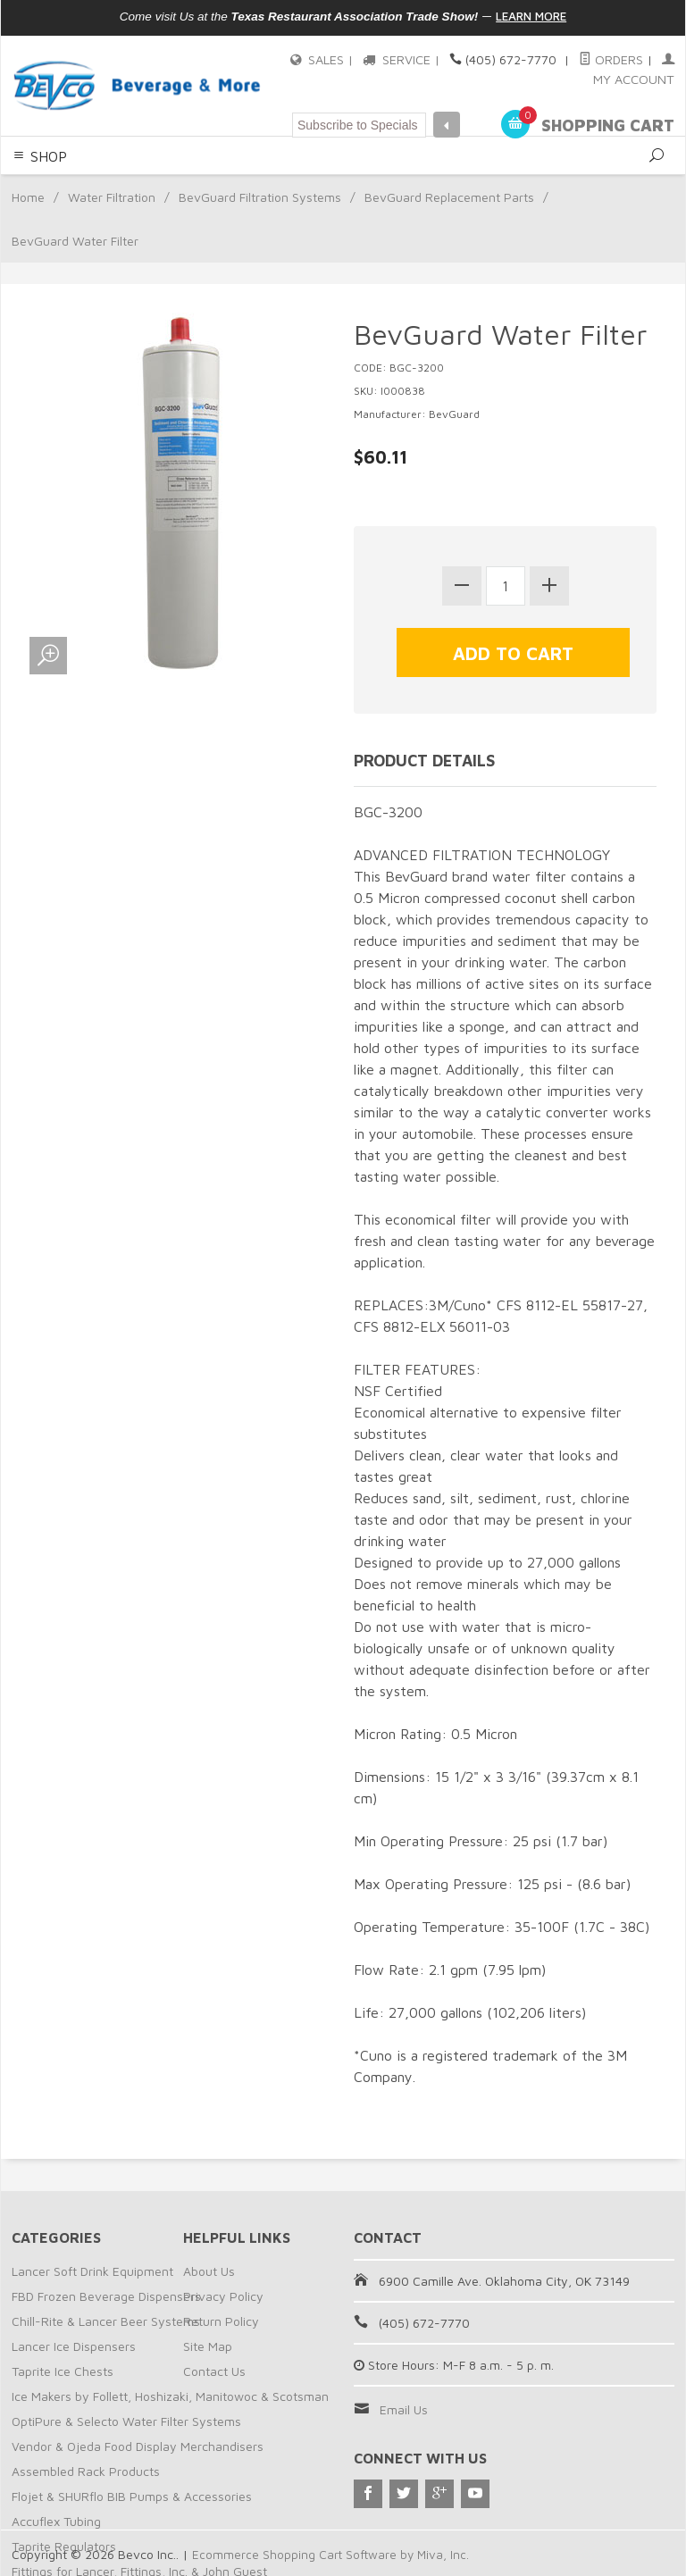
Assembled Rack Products (86, 2469)
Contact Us (214, 2369)
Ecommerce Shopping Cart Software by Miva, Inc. (332, 2552)
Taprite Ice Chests (62, 2369)
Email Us (404, 2407)
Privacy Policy (223, 2294)
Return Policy (221, 2319)
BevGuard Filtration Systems (260, 196)
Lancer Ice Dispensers (74, 2344)
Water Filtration (111, 196)
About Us (209, 2269)
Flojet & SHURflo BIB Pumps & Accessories (132, 2494)
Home (28, 196)
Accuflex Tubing (56, 2519)
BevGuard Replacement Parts (449, 196)
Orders (612, 59)
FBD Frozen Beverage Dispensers (106, 2294)
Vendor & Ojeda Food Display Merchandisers (138, 2444)
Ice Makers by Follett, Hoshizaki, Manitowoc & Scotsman (170, 2394)
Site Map (207, 2344)
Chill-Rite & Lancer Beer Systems (106, 2319)
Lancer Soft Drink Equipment (92, 2269)
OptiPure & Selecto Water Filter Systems (126, 2419)
